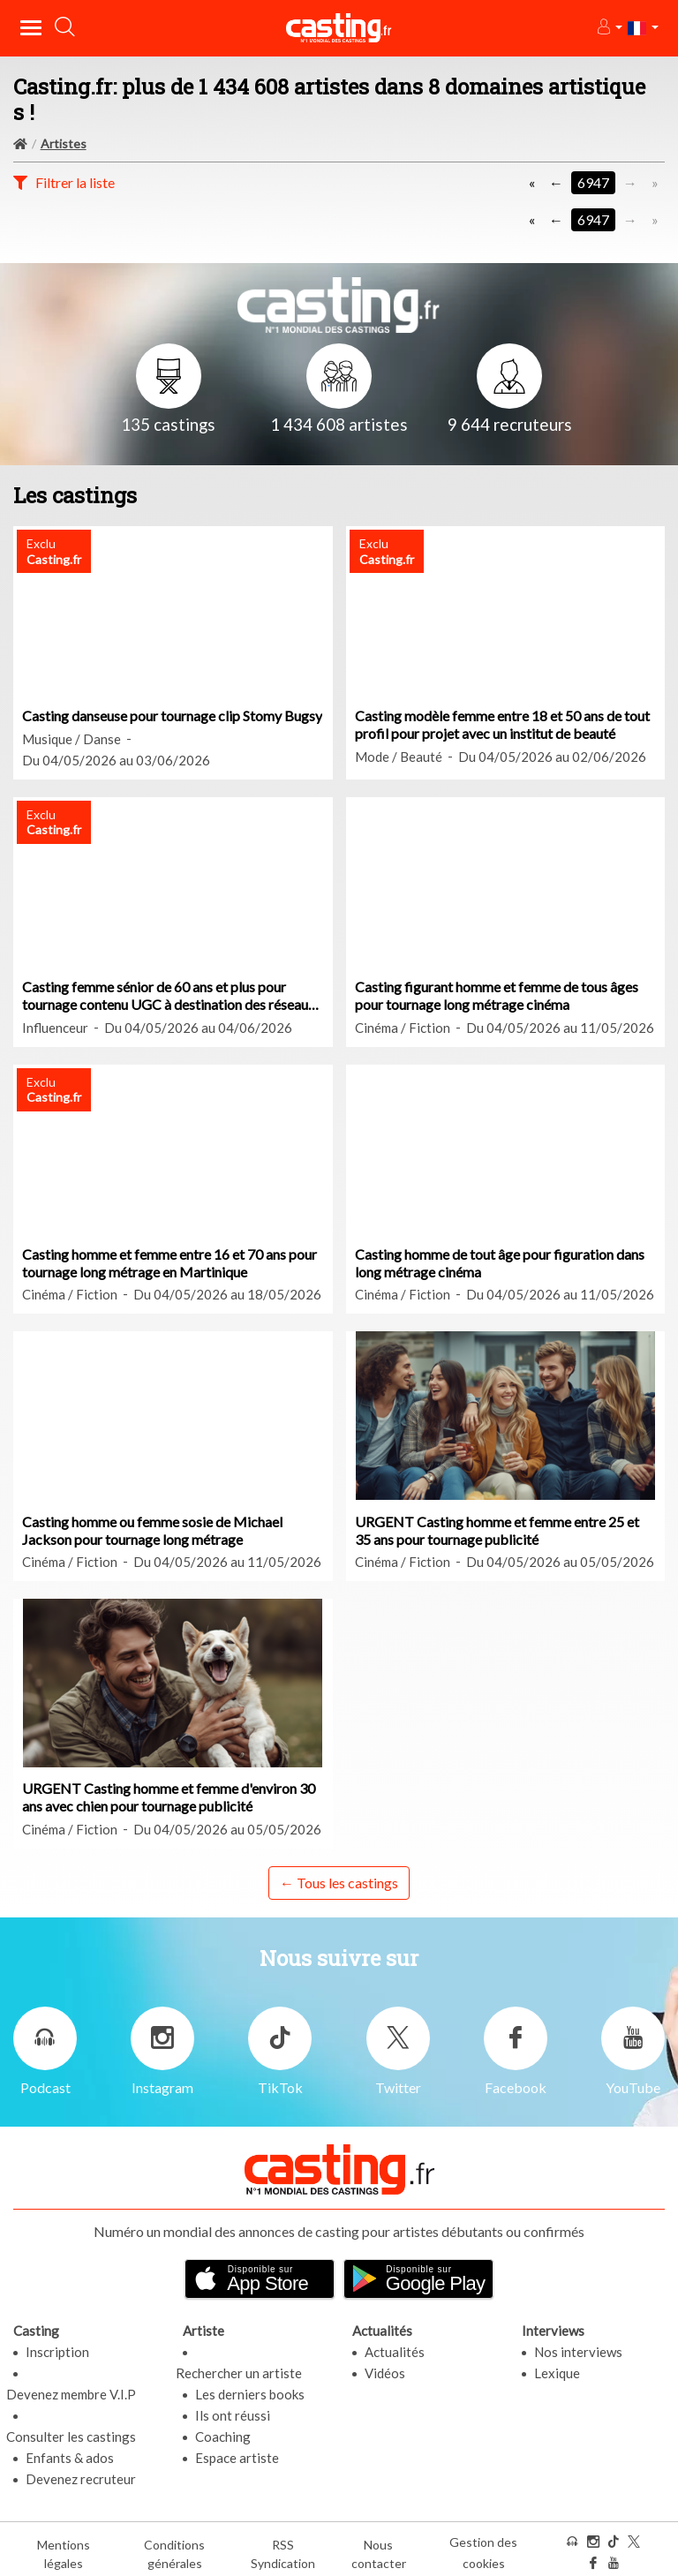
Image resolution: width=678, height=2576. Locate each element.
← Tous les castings (339, 1882)
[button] (609, 27)
